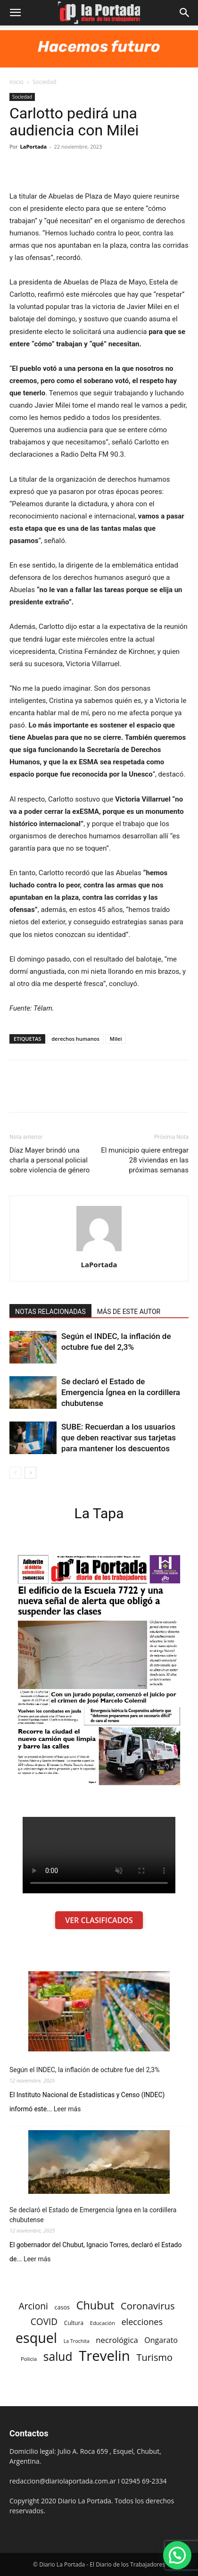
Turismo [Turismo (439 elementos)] (154, 2357)
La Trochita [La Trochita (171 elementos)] (77, 2341)
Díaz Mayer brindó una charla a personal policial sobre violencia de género (49, 1160)
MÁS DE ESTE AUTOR (128, 1311)
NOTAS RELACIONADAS (50, 1311)
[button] (15, 12)
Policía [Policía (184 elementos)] (29, 2358)
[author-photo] (99, 1251)
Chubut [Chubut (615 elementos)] (95, 2305)
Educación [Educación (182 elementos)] (102, 2322)
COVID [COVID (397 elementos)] (44, 2322)
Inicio (16, 82)
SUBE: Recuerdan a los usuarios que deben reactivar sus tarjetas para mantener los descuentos (118, 1437)
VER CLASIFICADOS (99, 1920)
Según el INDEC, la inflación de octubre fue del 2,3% (84, 2070)
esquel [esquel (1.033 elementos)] (36, 2337)
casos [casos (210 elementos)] (62, 2307)
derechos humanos (75, 1038)
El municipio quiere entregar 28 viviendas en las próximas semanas (145, 1160)
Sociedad (45, 82)
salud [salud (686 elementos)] (58, 2356)
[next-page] (30, 1473)
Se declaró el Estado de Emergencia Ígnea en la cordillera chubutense (120, 1392)
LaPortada (33, 146)
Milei (116, 1038)
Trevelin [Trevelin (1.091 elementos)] (104, 2356)
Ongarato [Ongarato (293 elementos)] (161, 2340)
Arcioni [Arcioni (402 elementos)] (33, 2306)
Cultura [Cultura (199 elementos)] (73, 2323)
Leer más (67, 2109)
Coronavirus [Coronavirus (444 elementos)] (147, 2306)
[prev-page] (15, 1473)
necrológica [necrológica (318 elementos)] (117, 2340)
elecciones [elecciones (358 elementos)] (142, 2322)
